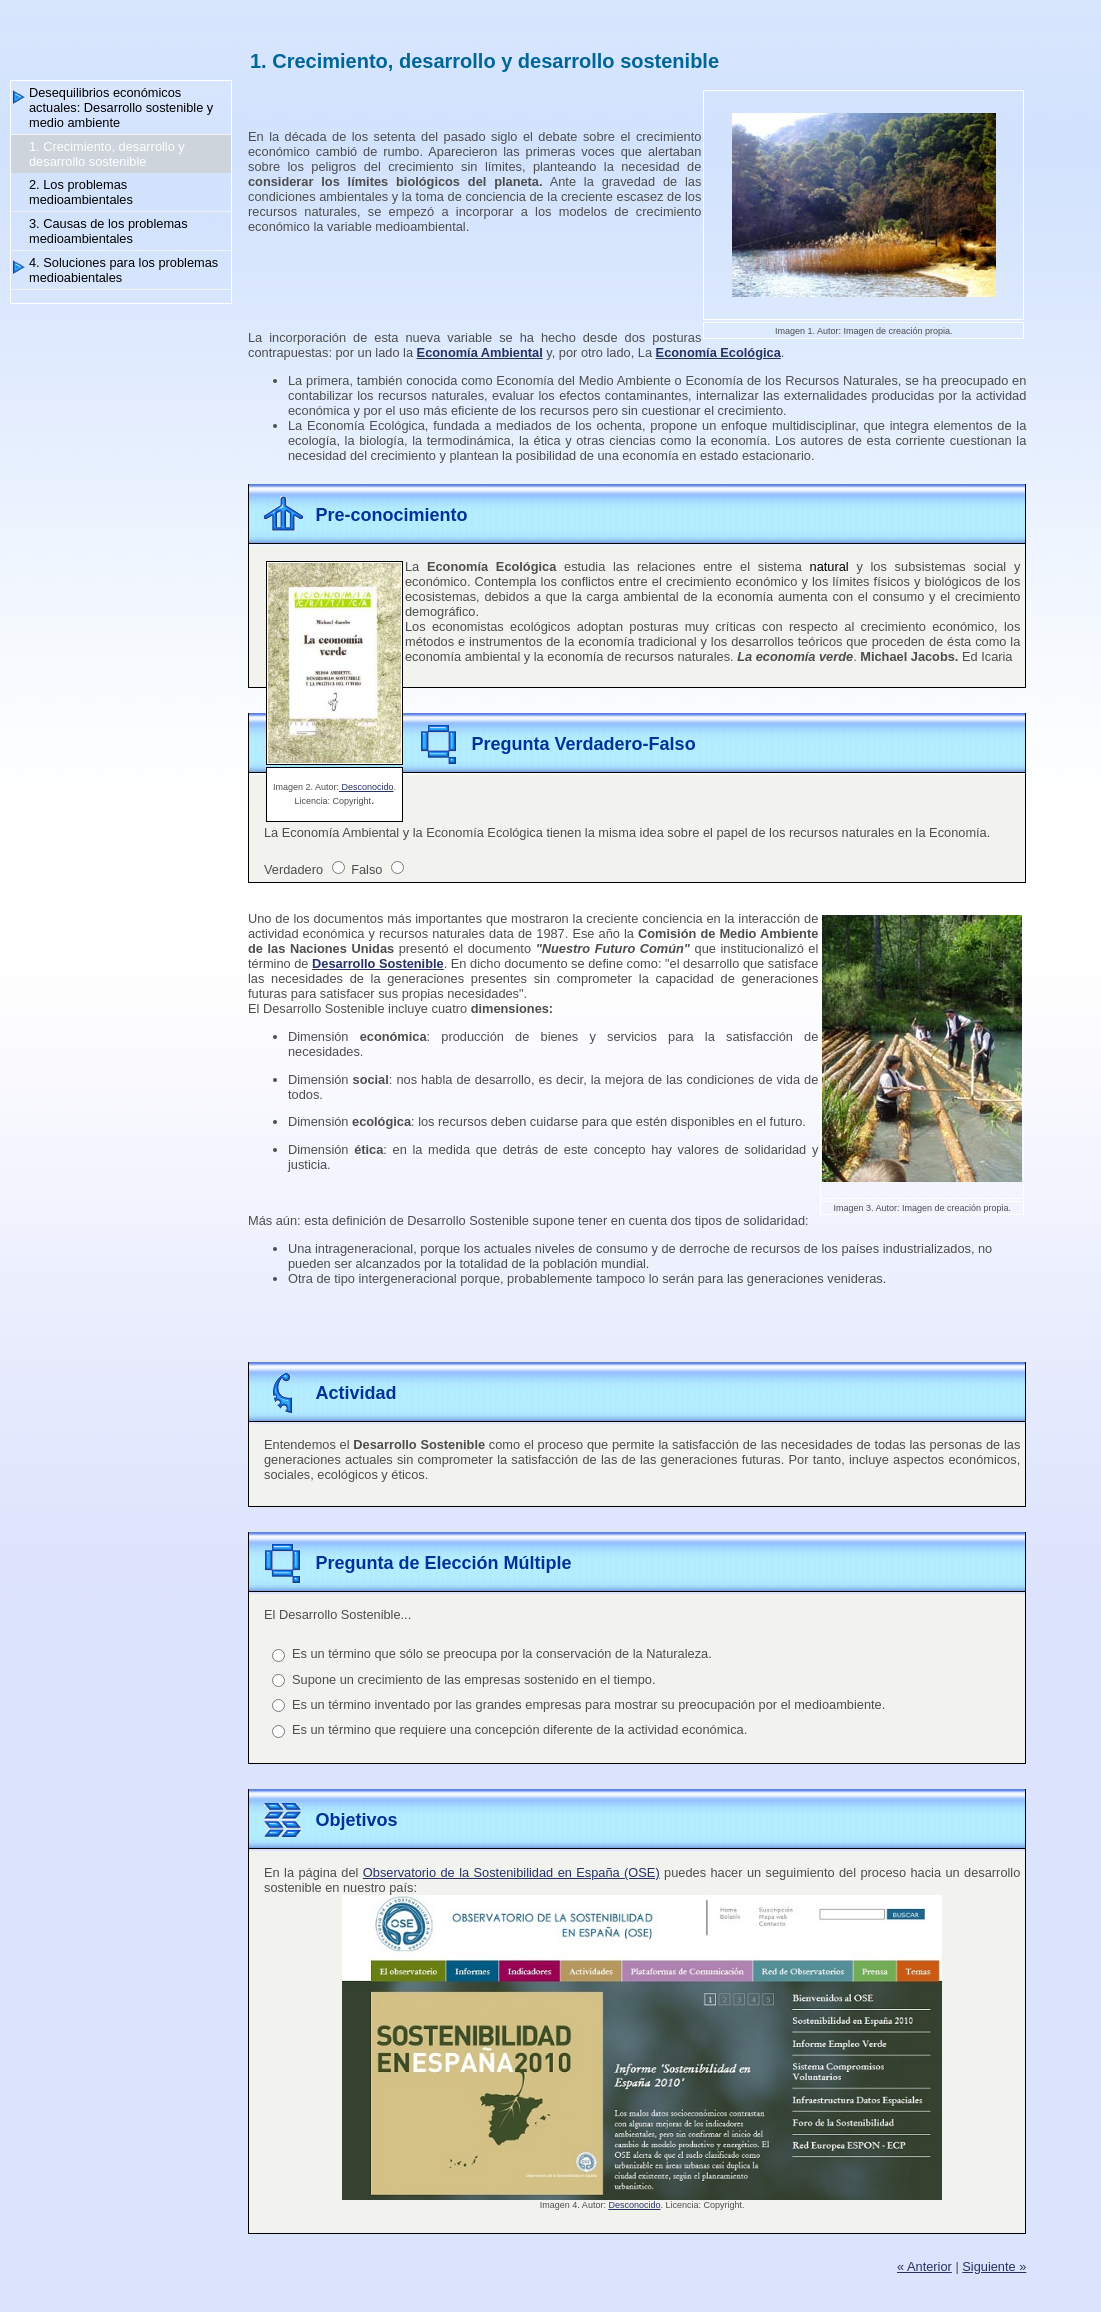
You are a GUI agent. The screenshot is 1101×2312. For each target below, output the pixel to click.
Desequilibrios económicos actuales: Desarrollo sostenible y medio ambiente (121, 107)
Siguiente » (994, 2266)
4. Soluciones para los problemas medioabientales (123, 270)
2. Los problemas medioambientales (81, 192)
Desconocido (366, 787)
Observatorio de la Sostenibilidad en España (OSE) (511, 1872)
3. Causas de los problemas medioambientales (108, 231)
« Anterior (924, 2266)
